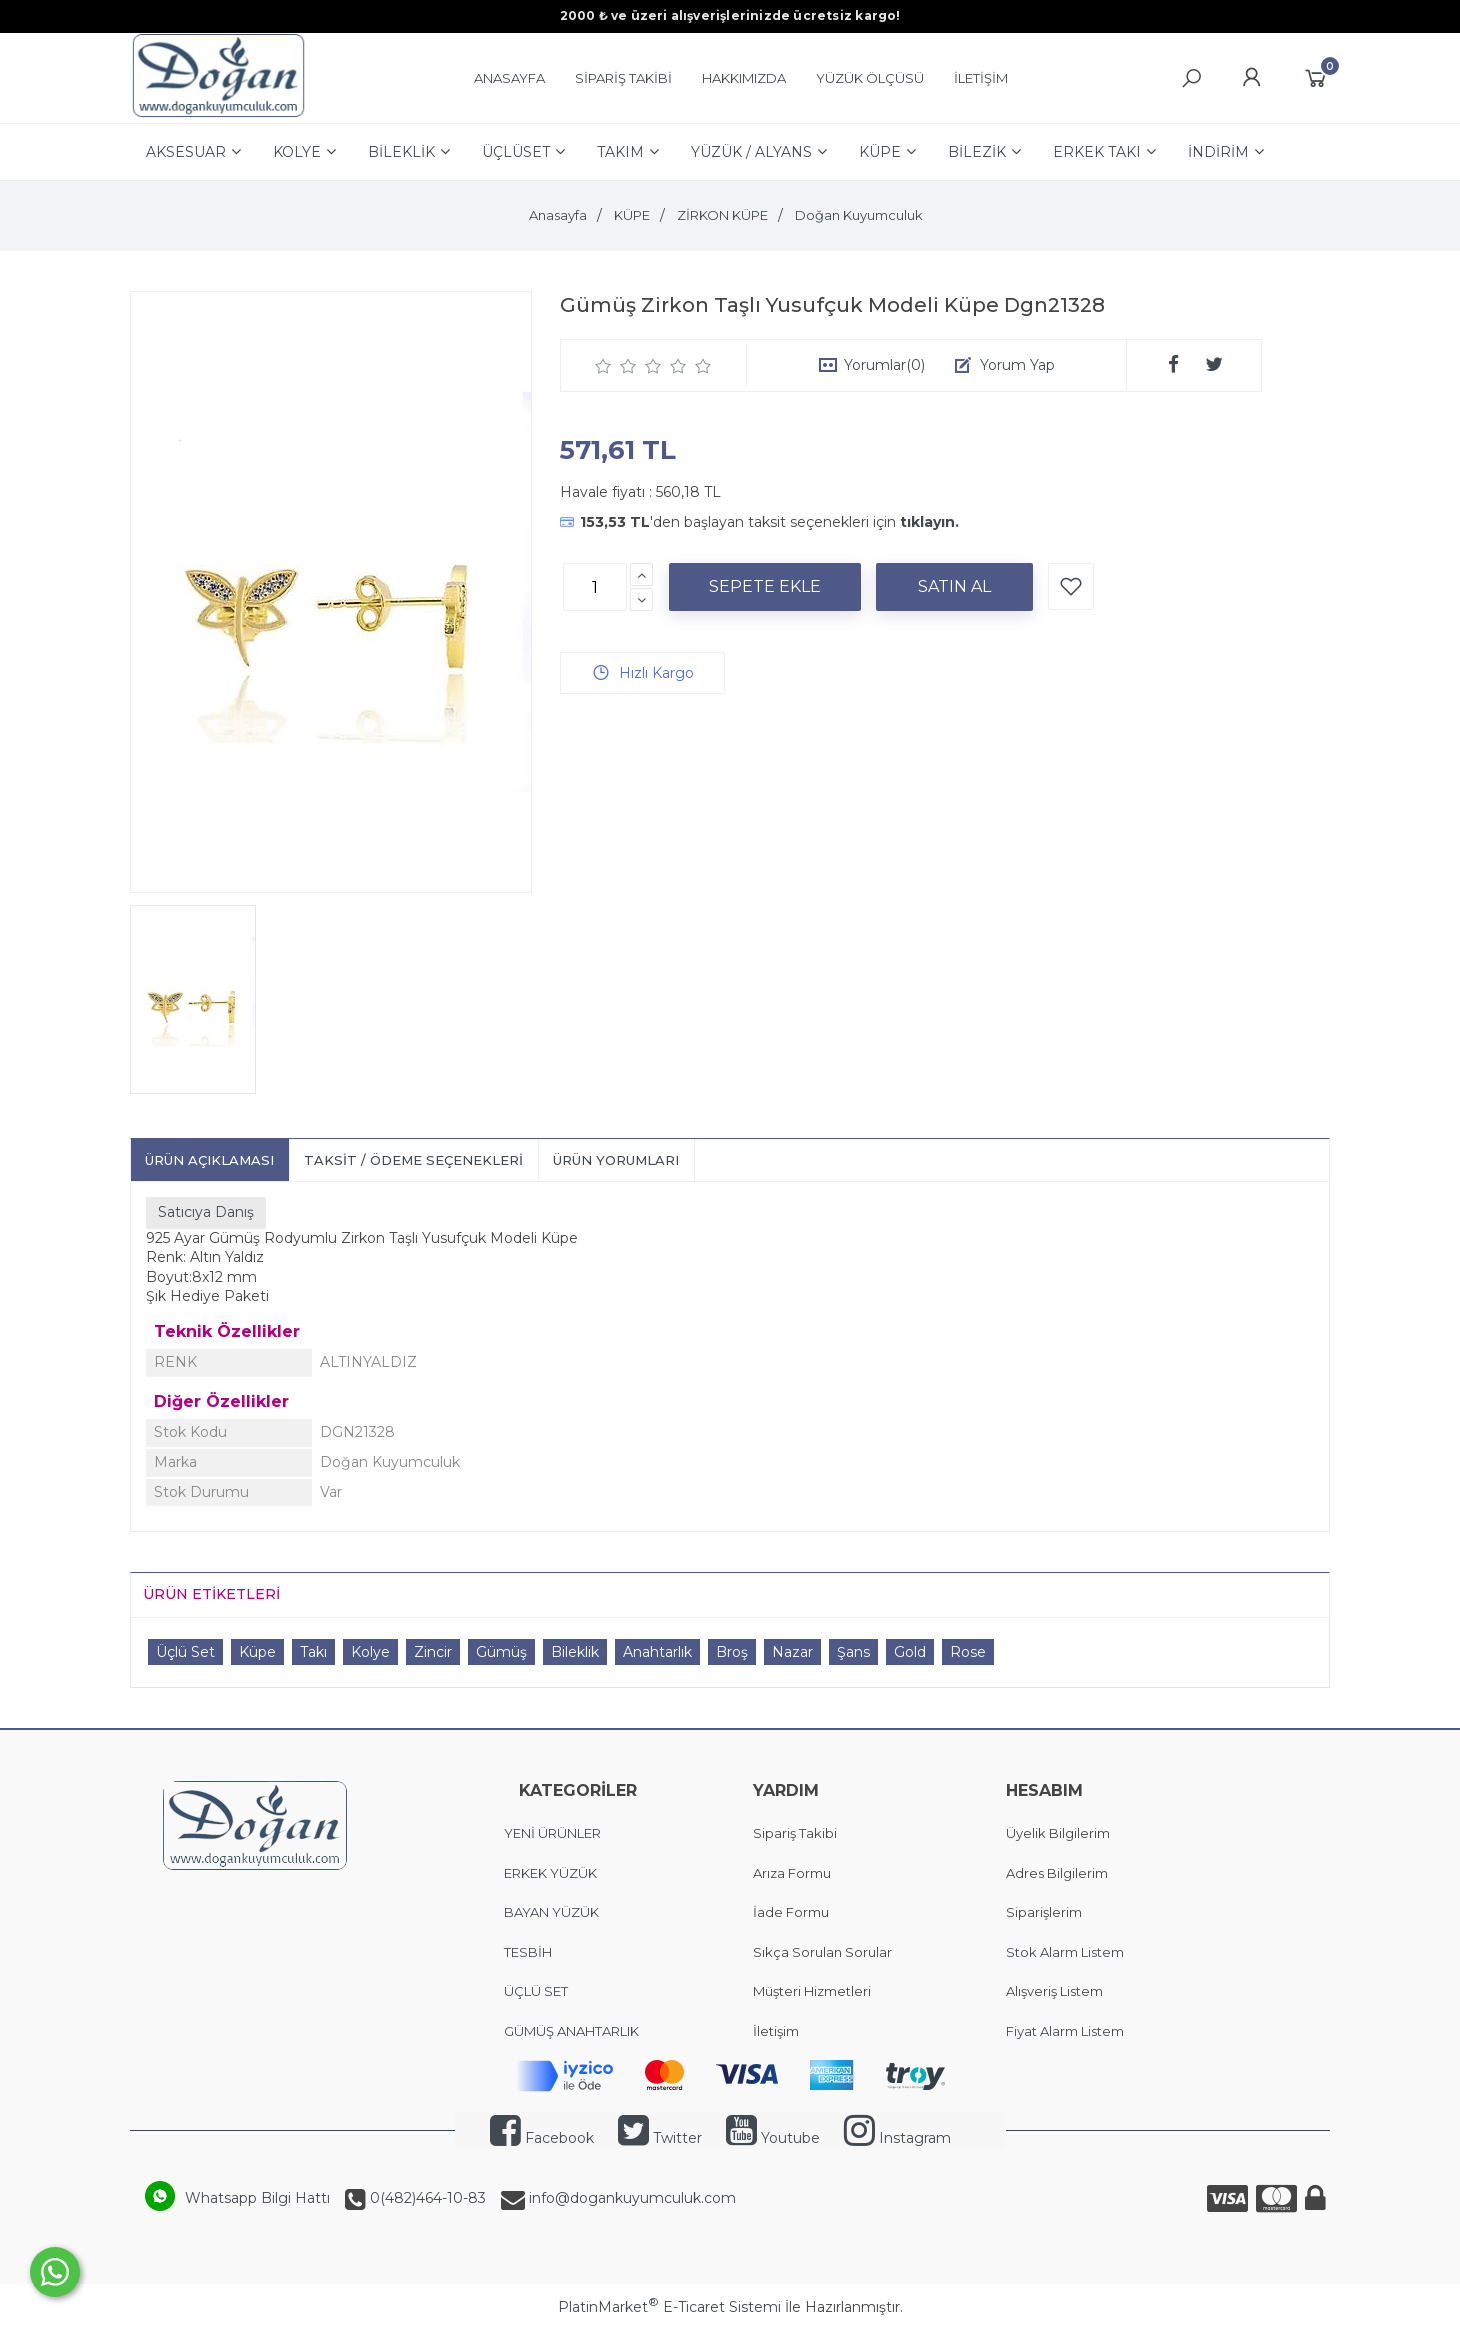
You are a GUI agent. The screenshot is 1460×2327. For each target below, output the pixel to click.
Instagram (897, 2138)
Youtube (773, 2138)
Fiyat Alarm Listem (1065, 2031)
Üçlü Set (185, 1652)
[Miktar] (595, 587)
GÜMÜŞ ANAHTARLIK (571, 2031)
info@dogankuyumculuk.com (630, 2198)
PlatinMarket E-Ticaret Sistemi (669, 2307)
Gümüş (501, 1652)
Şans (853, 1652)
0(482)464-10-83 (426, 2198)
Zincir (433, 1652)
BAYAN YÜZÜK (551, 1912)
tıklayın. (929, 522)
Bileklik (575, 1652)
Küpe (257, 1652)
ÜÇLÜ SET (537, 1991)
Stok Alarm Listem (1065, 1952)
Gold (910, 1652)
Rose (968, 1652)
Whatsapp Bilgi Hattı (257, 2198)
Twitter (660, 2138)
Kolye (370, 1652)
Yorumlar (884, 365)
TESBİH (528, 1952)
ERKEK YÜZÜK (552, 1873)
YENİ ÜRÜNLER (552, 1833)
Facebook (542, 2138)
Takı (313, 1652)
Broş (732, 1652)
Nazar (792, 1652)
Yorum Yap (1017, 365)
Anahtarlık (657, 1652)
